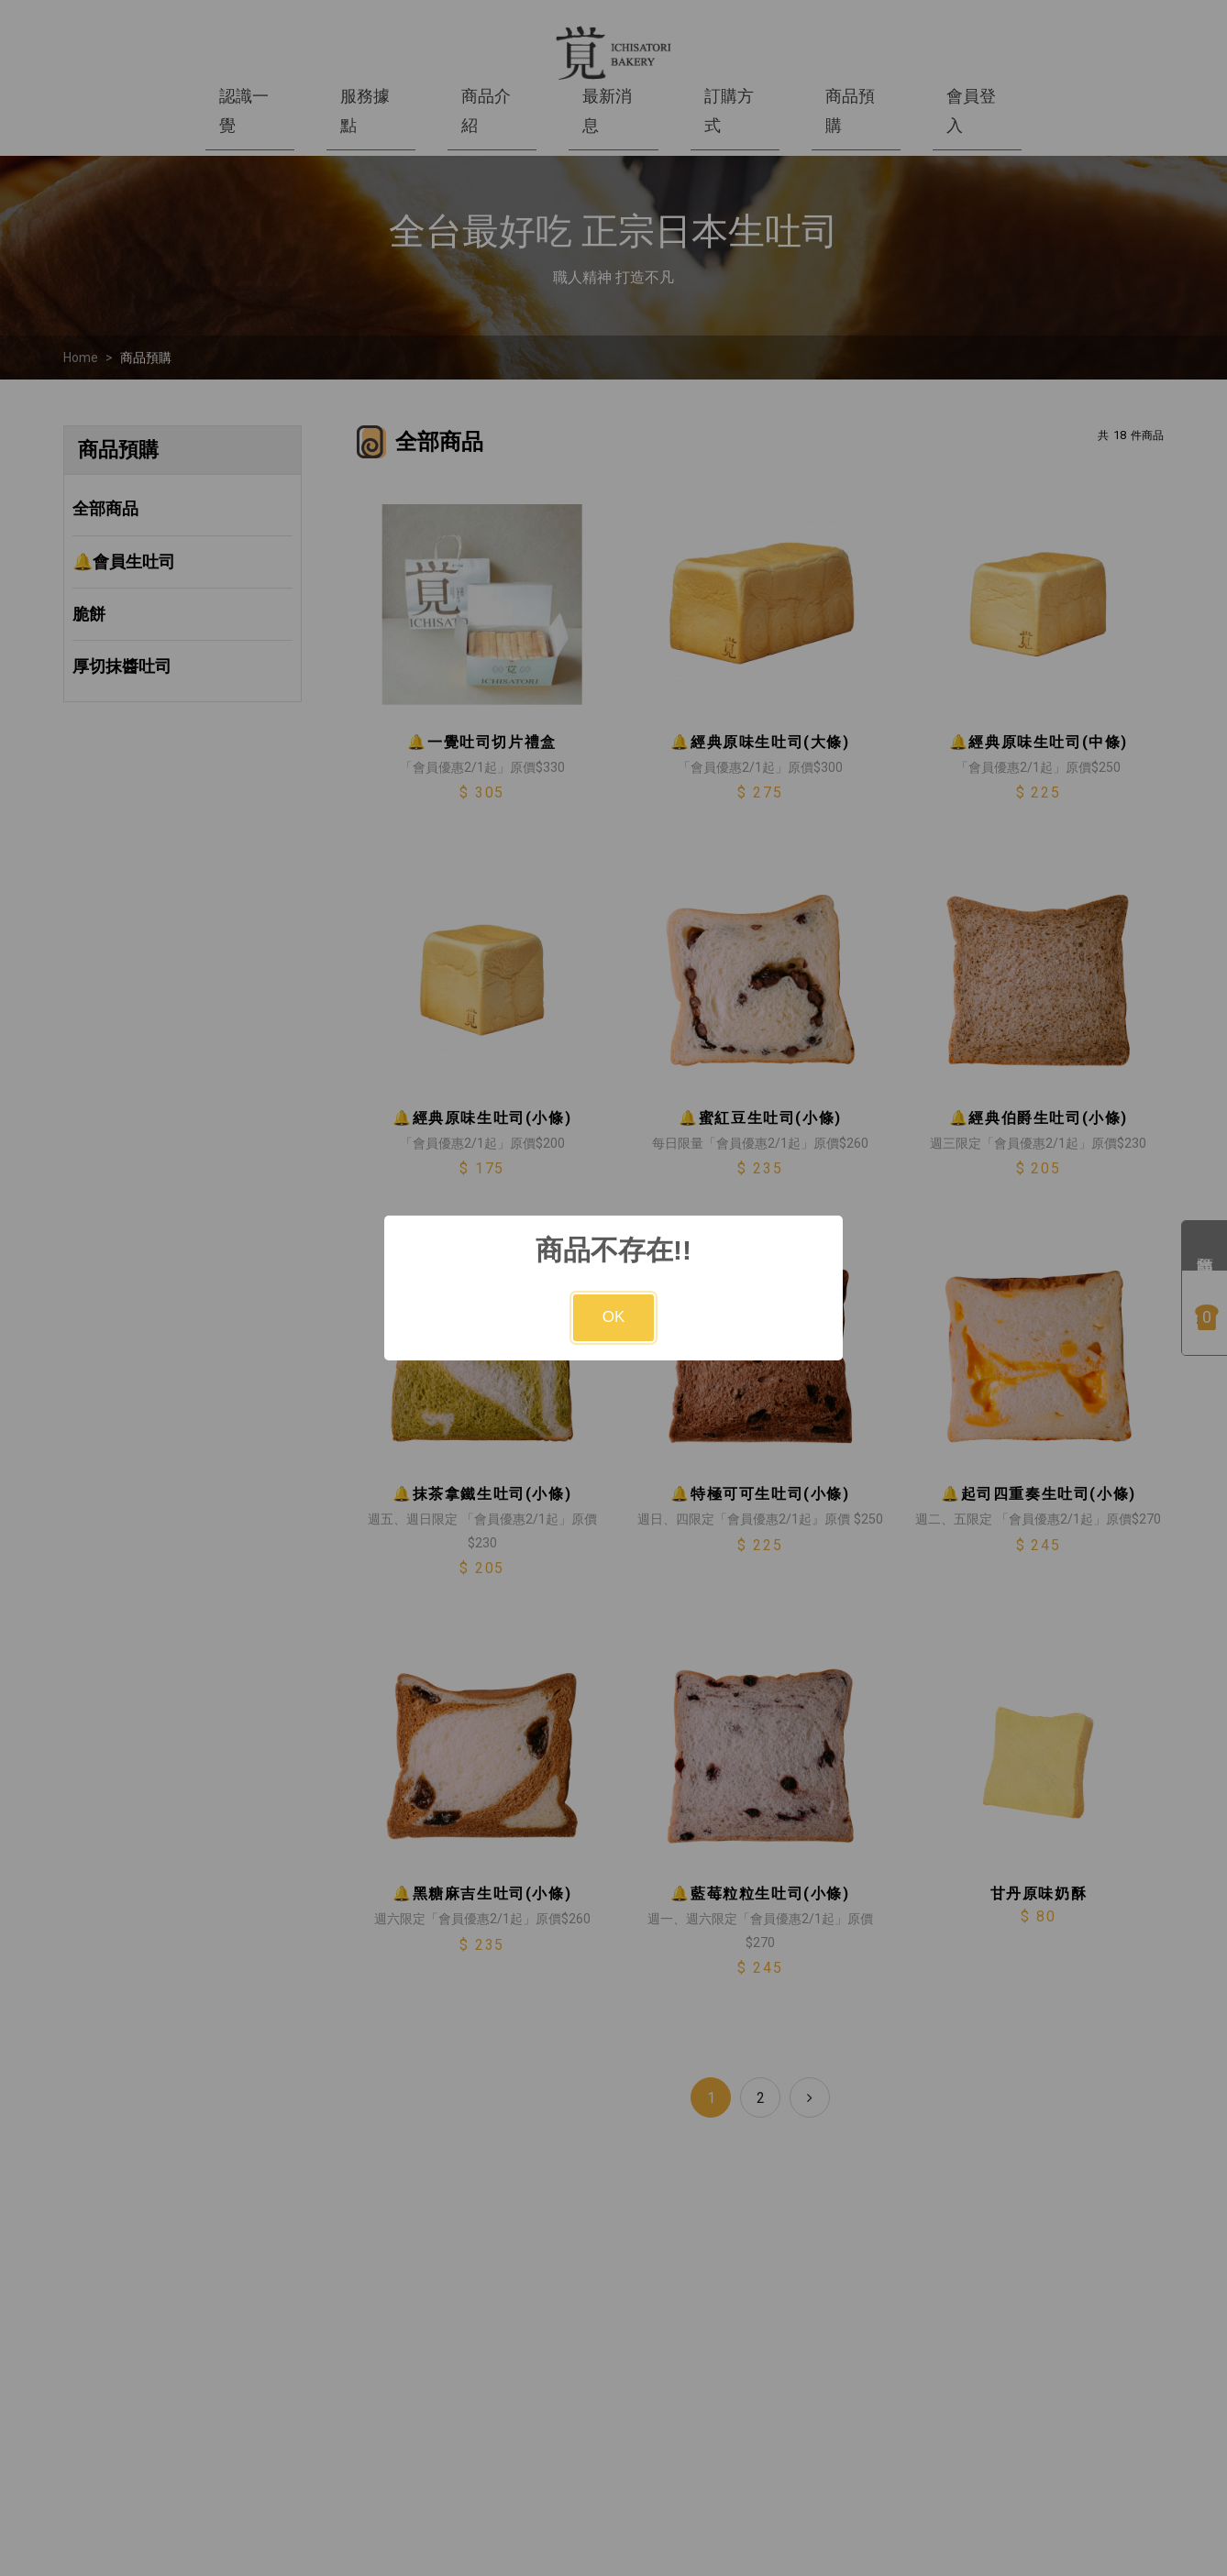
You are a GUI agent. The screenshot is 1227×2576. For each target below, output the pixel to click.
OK (613, 1317)
